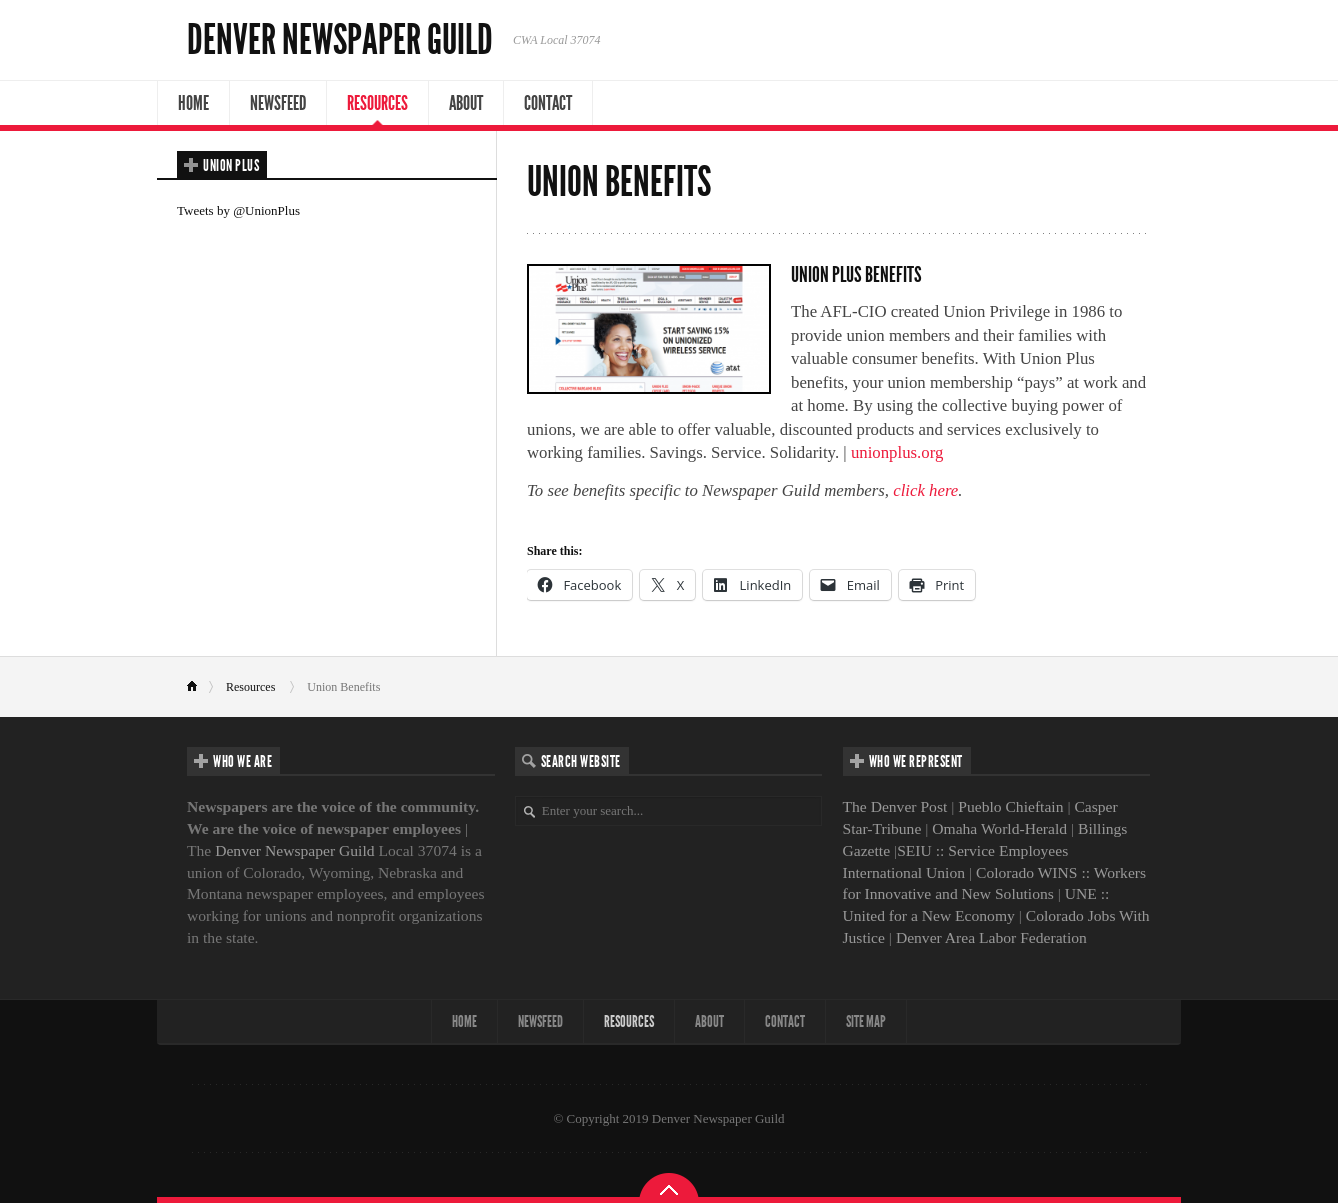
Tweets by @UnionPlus (238, 210)
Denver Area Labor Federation (991, 937)
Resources (377, 103)
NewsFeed (278, 103)
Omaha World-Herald (999, 828)
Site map (866, 1021)
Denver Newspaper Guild (340, 40)
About (466, 103)
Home (193, 103)
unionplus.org (897, 452)
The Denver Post (895, 806)
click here (925, 490)
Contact (548, 103)
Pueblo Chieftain (1010, 806)
